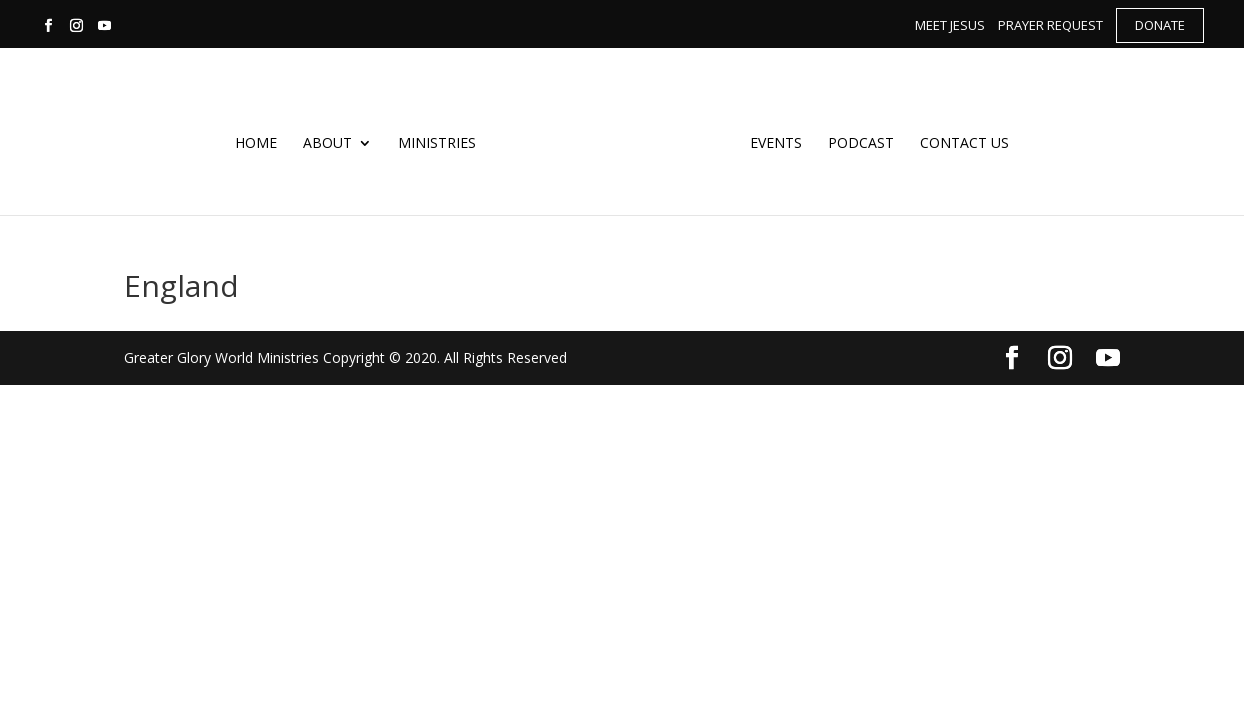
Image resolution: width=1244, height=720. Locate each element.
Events (772, 142)
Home (260, 142)
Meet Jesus (950, 25)
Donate (1160, 25)
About (331, 142)
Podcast (857, 142)
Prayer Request (1050, 25)
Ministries (441, 142)
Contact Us (960, 142)
